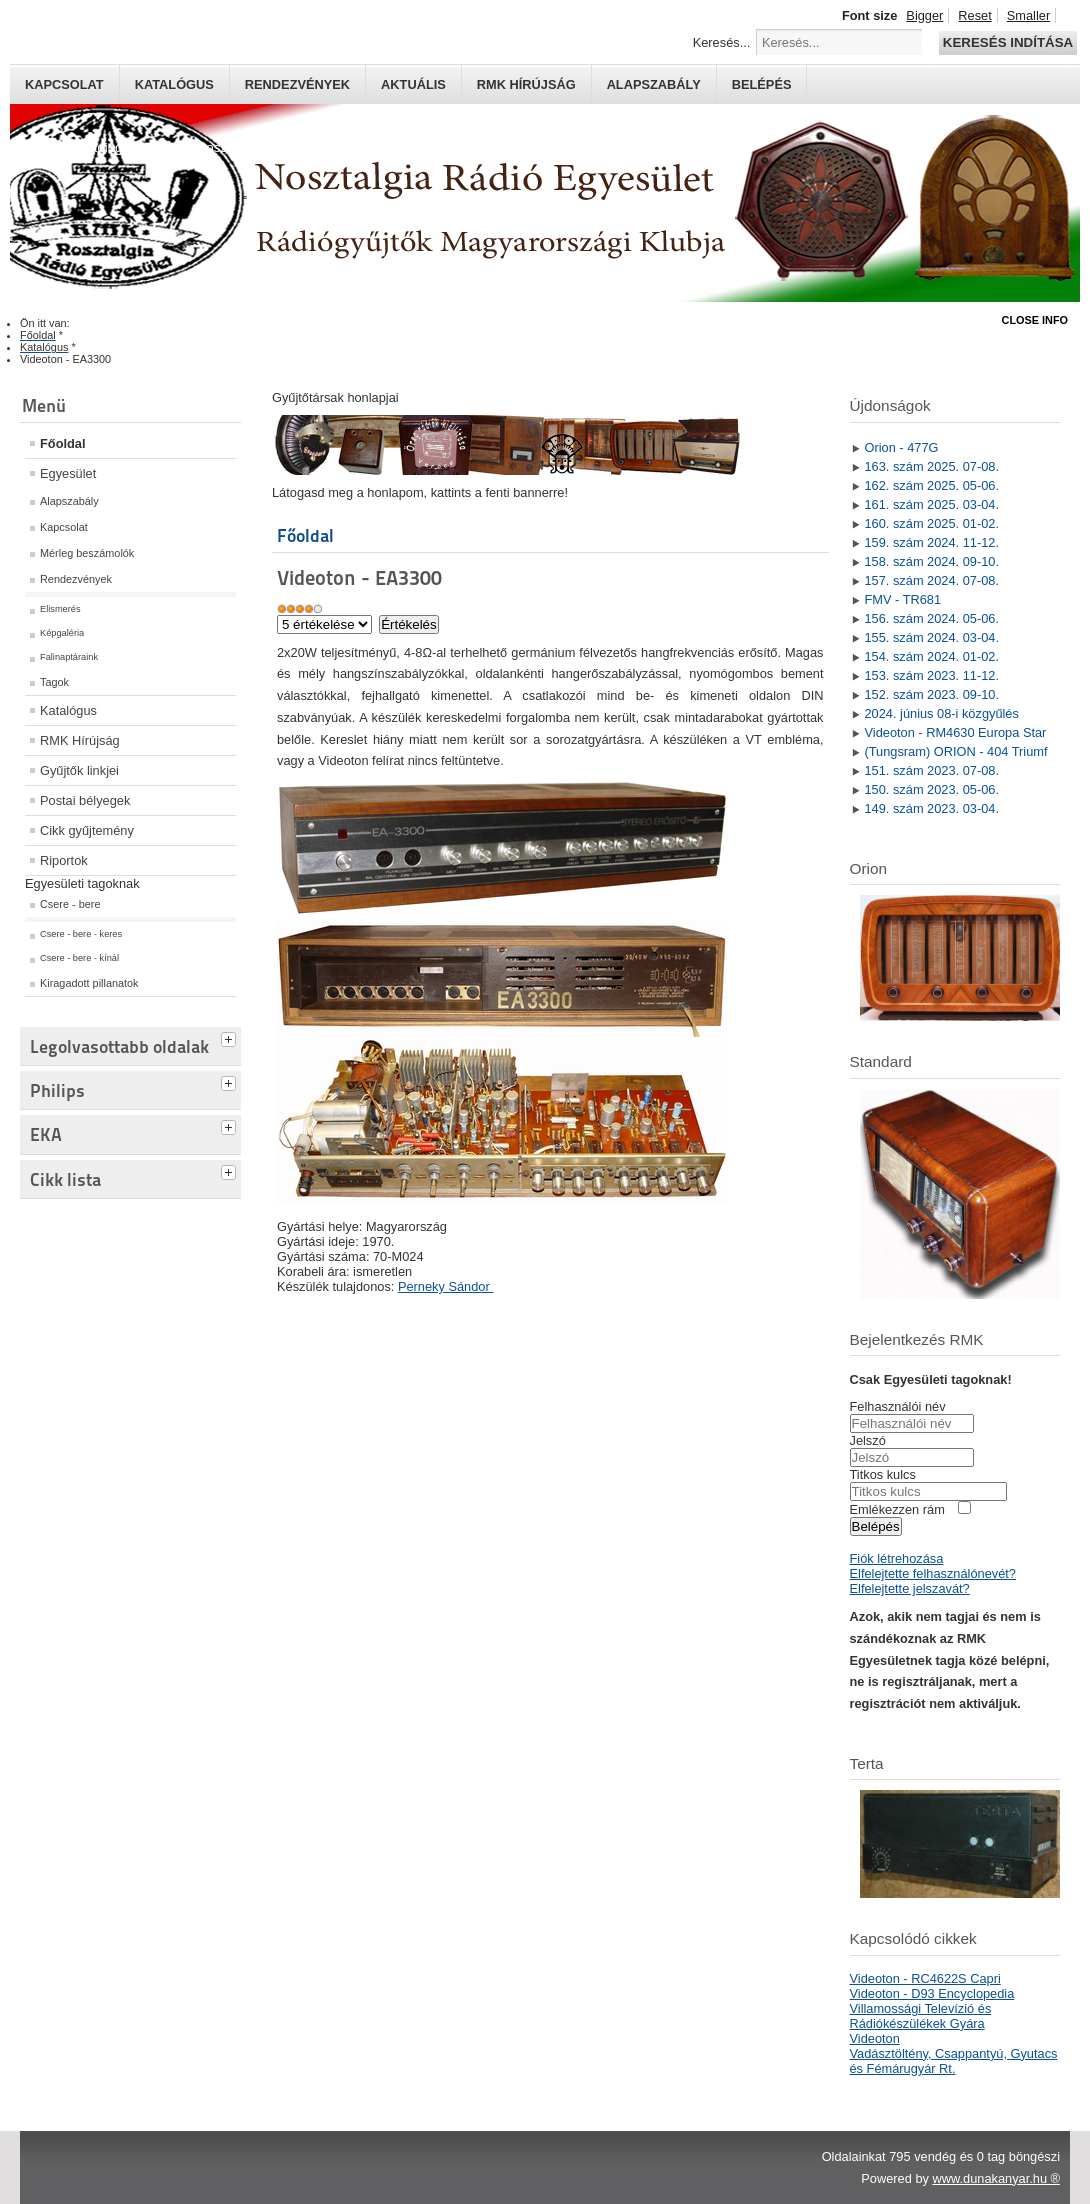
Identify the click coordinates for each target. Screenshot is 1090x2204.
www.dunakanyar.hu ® (996, 2178)
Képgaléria (62, 633)
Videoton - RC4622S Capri (925, 1978)
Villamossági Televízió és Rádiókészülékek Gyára (921, 2016)
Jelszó (868, 1440)
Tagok (54, 682)
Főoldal (63, 443)
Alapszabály (654, 84)
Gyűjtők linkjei (79, 770)
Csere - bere (70, 904)
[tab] (231, 1037)
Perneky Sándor (445, 1286)
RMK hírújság (526, 84)
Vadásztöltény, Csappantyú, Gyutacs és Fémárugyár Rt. (954, 2061)
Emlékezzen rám (897, 1509)
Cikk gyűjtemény (87, 830)
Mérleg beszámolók (87, 553)
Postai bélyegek (85, 800)
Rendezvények (297, 84)
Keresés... (722, 42)
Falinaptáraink (69, 657)
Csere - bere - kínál (79, 958)
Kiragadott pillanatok (89, 983)
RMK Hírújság (80, 740)
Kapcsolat (64, 84)
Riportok (64, 860)
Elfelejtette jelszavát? (910, 1588)
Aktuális (413, 84)
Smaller (1028, 15)
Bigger (924, 15)
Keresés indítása (1008, 42)
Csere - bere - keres (81, 934)
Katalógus (174, 84)
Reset (974, 15)
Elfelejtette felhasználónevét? (933, 1573)
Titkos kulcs (883, 1474)
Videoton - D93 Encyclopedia (932, 1993)
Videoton (875, 2038)
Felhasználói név (898, 1406)
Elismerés (60, 609)
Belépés (762, 84)
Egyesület (68, 473)
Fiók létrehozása (897, 1558)
